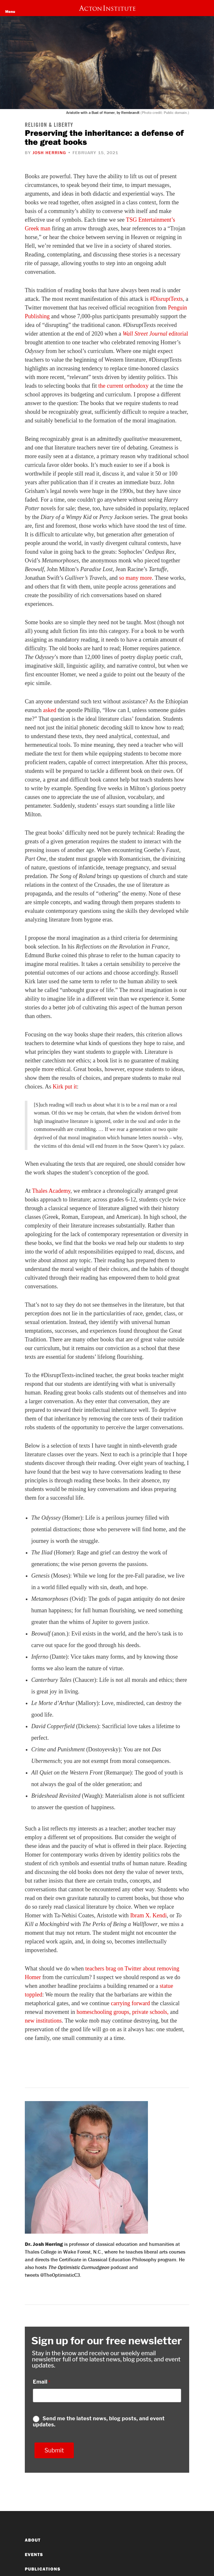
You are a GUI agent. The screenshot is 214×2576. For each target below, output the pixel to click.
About (33, 2540)
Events (34, 2554)
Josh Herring (49, 152)
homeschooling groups (102, 2012)
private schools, (150, 2012)
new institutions (43, 2020)
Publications (43, 2569)
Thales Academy (51, 1191)
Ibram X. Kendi (148, 1915)
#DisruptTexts (166, 299)
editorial (155, 333)
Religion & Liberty (49, 125)
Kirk (58, 1086)
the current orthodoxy (123, 386)
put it (70, 1086)
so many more (135, 578)
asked (49, 710)
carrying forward (130, 2003)
